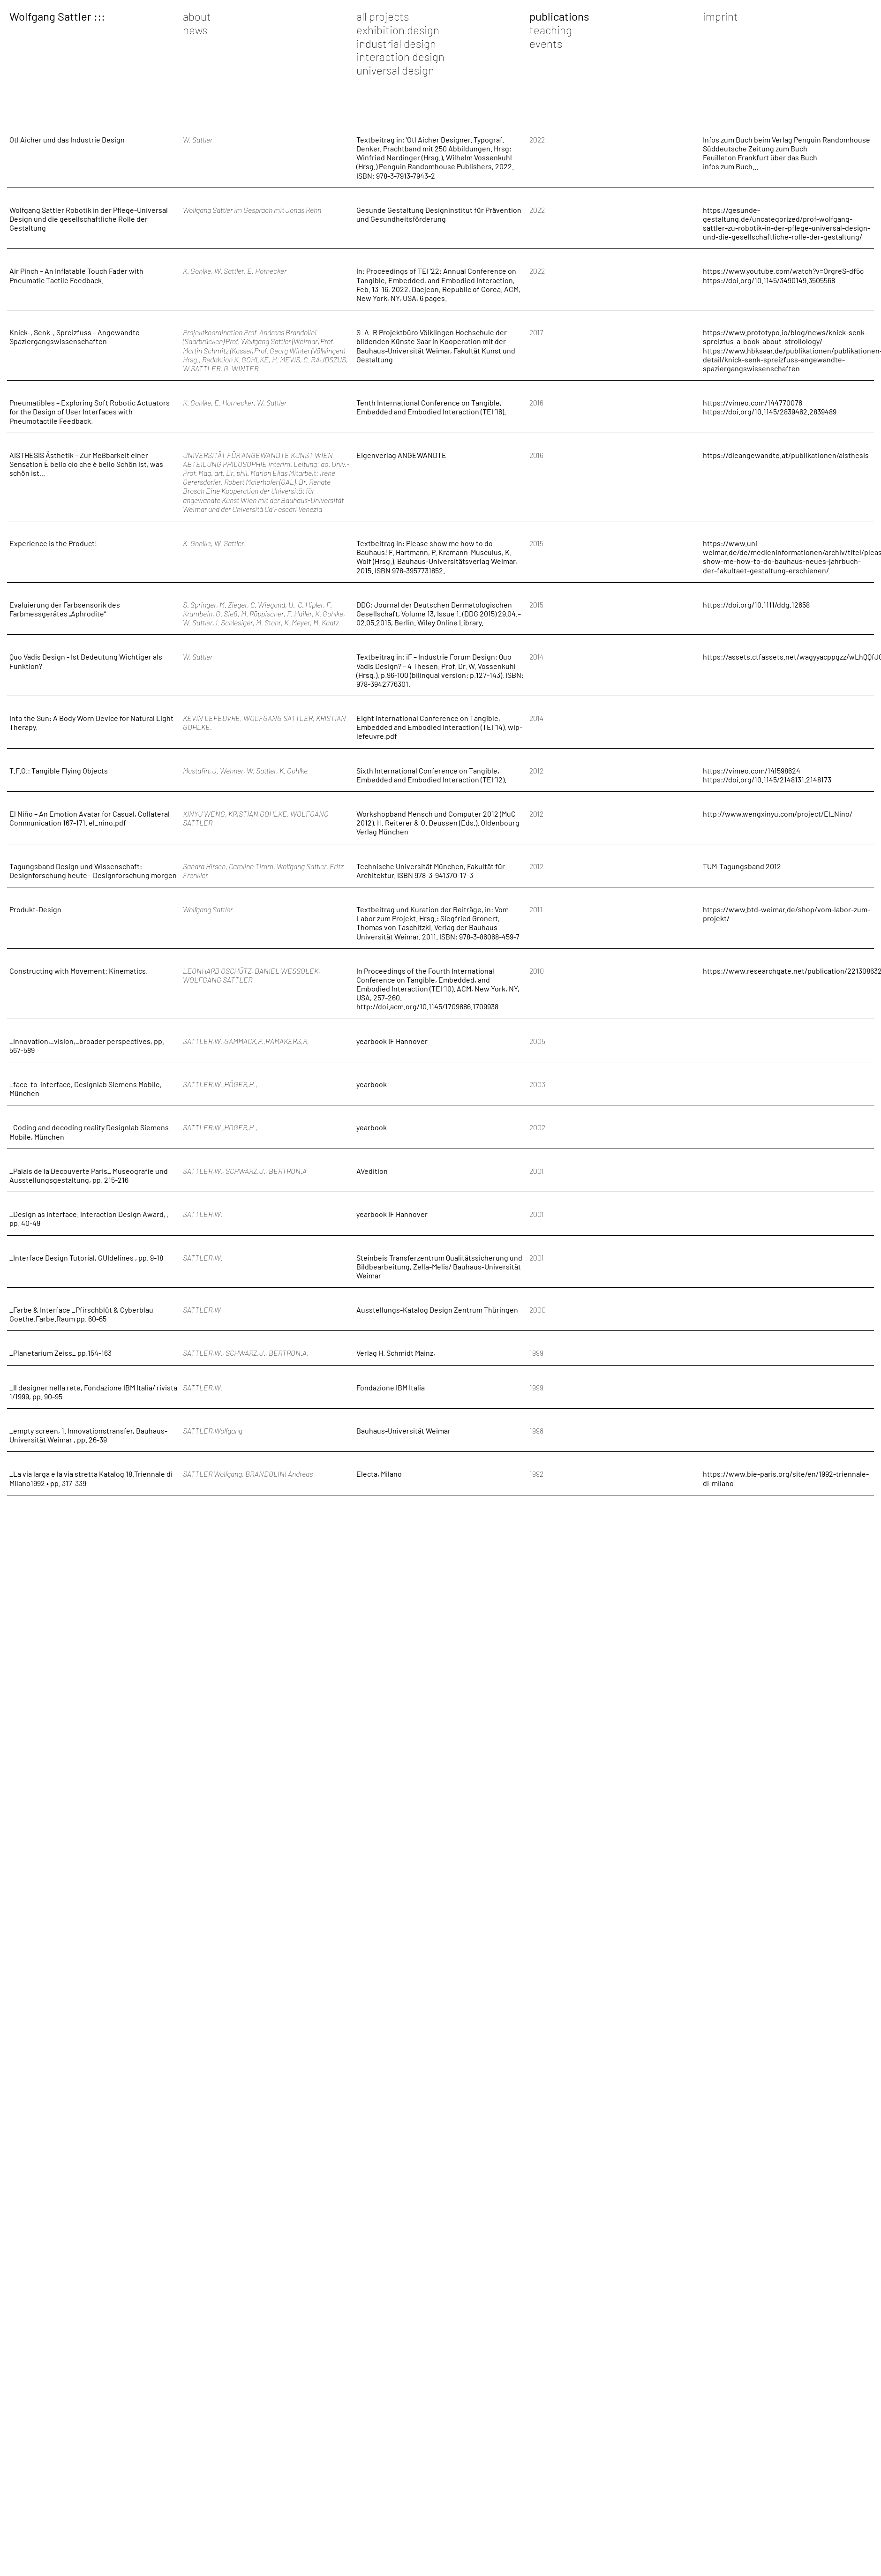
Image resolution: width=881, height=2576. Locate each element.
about (197, 16)
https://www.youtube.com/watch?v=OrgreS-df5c (783, 270)
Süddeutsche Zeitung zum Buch (755, 148)
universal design (395, 70)
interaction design (400, 56)
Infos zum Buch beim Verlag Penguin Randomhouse (786, 139)
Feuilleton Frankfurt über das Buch (760, 157)
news (195, 30)
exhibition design (397, 30)
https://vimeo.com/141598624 (751, 770)
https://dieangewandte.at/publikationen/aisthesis (786, 455)
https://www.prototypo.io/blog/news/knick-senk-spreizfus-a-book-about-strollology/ (785, 336)
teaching (550, 30)
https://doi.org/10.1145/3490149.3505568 (769, 280)
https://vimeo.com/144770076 (752, 402)
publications (559, 16)
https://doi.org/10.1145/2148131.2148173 (767, 779)
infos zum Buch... (730, 166)
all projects (382, 16)
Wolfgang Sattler (50, 16)
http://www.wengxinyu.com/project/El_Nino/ (777, 813)
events (545, 43)
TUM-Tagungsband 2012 (742, 866)
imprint (720, 16)
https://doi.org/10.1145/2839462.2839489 (769, 411)
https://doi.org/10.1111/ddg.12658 (756, 604)
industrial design (396, 43)
